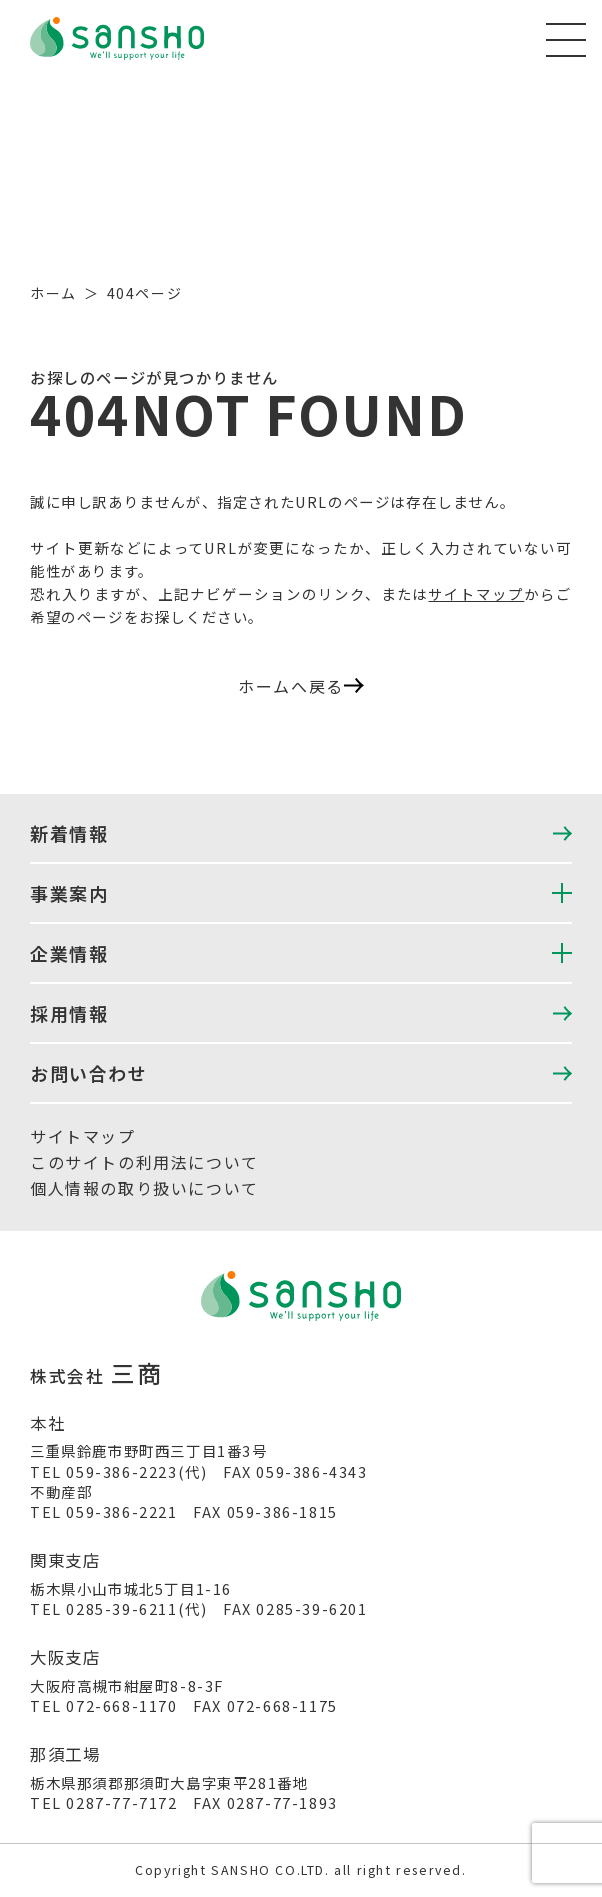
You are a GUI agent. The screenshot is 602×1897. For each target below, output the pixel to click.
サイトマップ (476, 593)
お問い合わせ (89, 1073)
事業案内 (69, 893)
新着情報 (69, 833)
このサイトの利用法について (144, 1162)
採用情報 (69, 1013)
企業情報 (69, 953)
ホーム (53, 293)
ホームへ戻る (301, 686)
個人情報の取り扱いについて (144, 1188)
